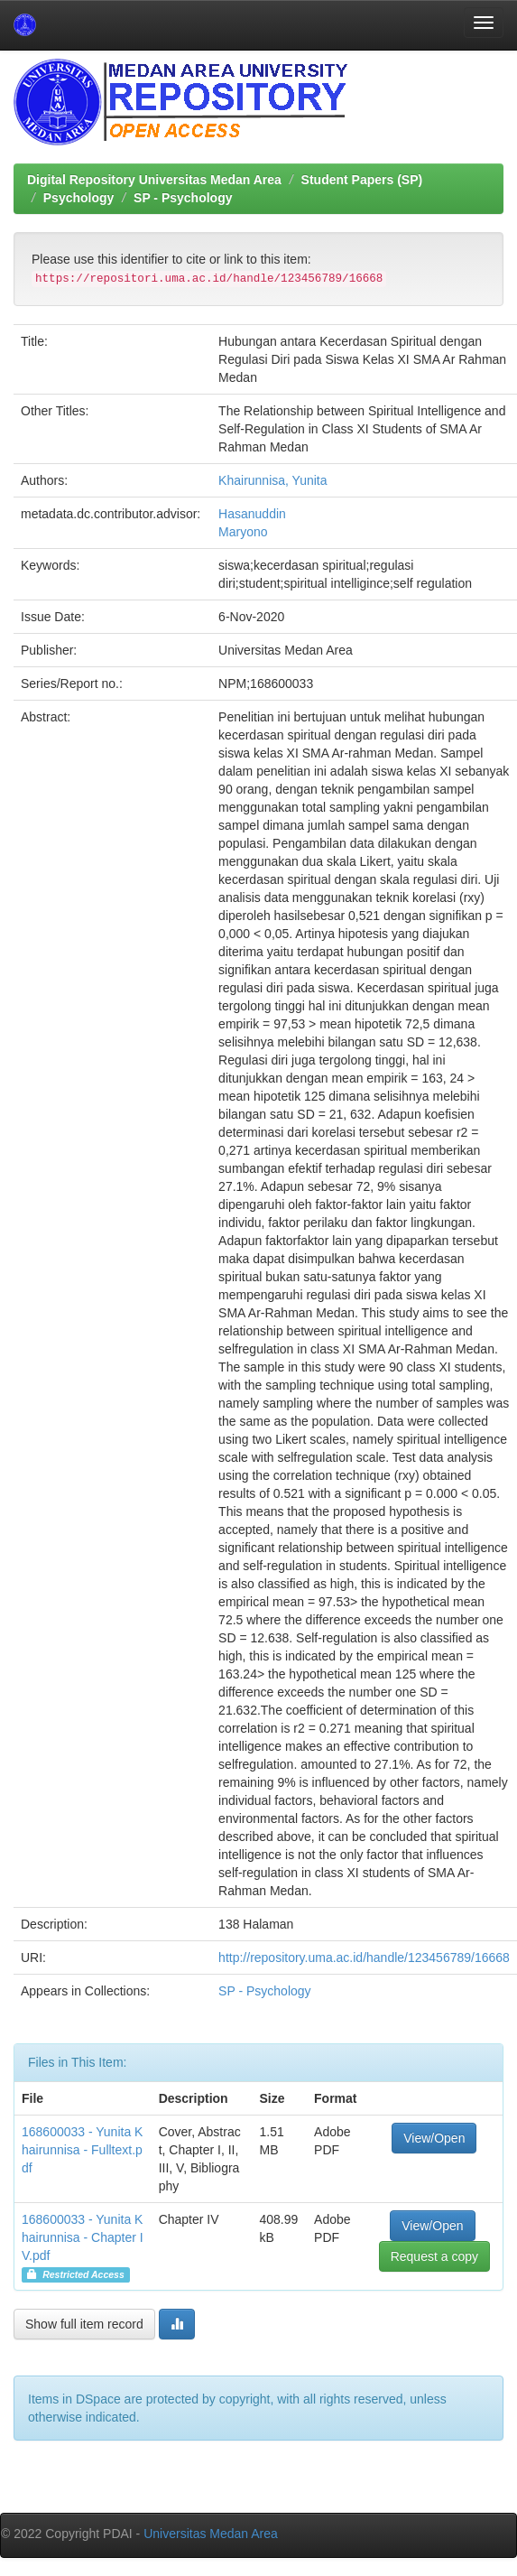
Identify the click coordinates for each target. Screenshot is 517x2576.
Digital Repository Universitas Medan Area (154, 179)
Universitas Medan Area (210, 2533)
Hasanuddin (252, 514)
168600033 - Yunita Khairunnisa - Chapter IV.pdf (82, 2237)
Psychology (79, 198)
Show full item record (84, 2324)
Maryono (242, 532)
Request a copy (434, 2256)
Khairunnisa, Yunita (272, 480)
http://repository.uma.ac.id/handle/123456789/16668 (364, 1957)
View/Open (434, 2138)
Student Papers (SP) (362, 179)
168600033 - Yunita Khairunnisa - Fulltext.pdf (82, 2150)
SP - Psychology (183, 198)
